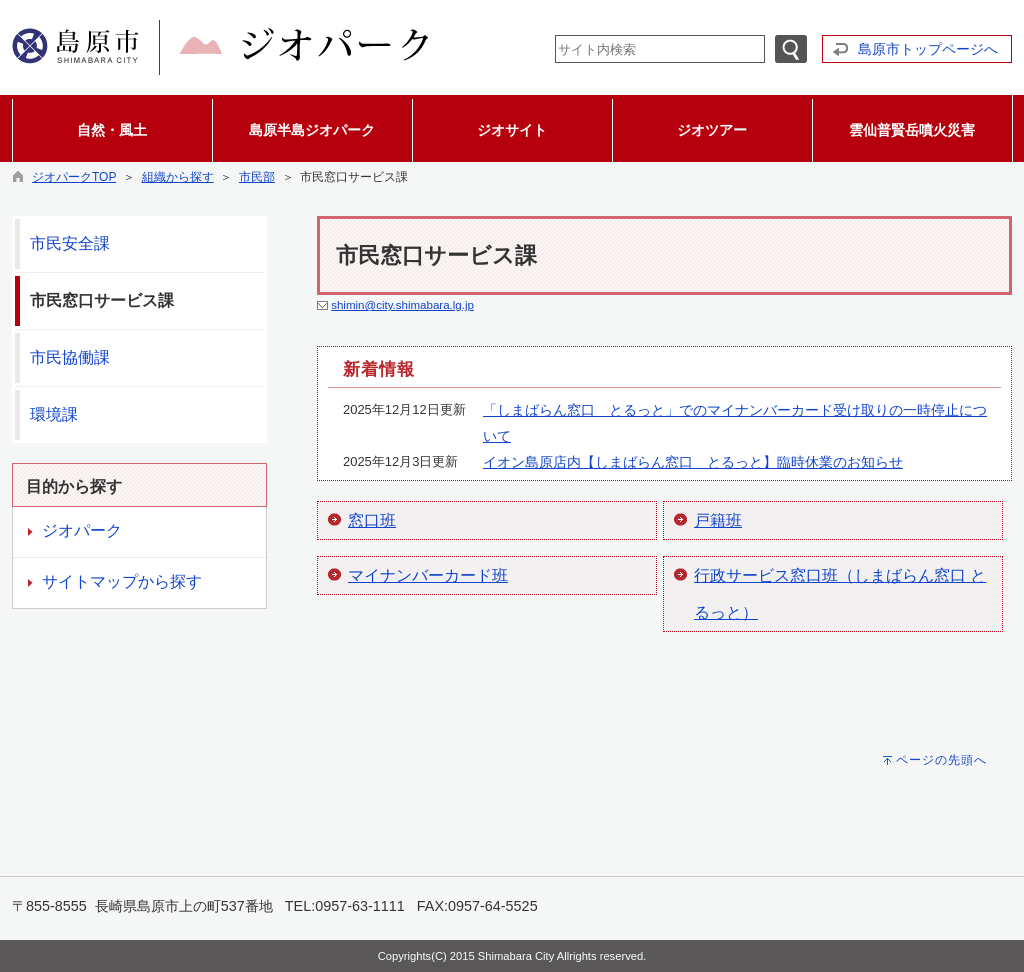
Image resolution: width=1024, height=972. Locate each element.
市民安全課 (70, 243)
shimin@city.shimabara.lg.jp (402, 305)
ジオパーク (82, 530)
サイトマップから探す (122, 581)
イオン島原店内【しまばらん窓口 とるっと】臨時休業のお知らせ (693, 462)
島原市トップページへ (928, 49)
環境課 (54, 414)
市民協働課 (70, 357)
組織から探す (178, 177)
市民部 (257, 177)
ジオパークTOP (74, 177)
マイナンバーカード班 (428, 575)
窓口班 (372, 520)
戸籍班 (718, 520)
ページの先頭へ (941, 760)
